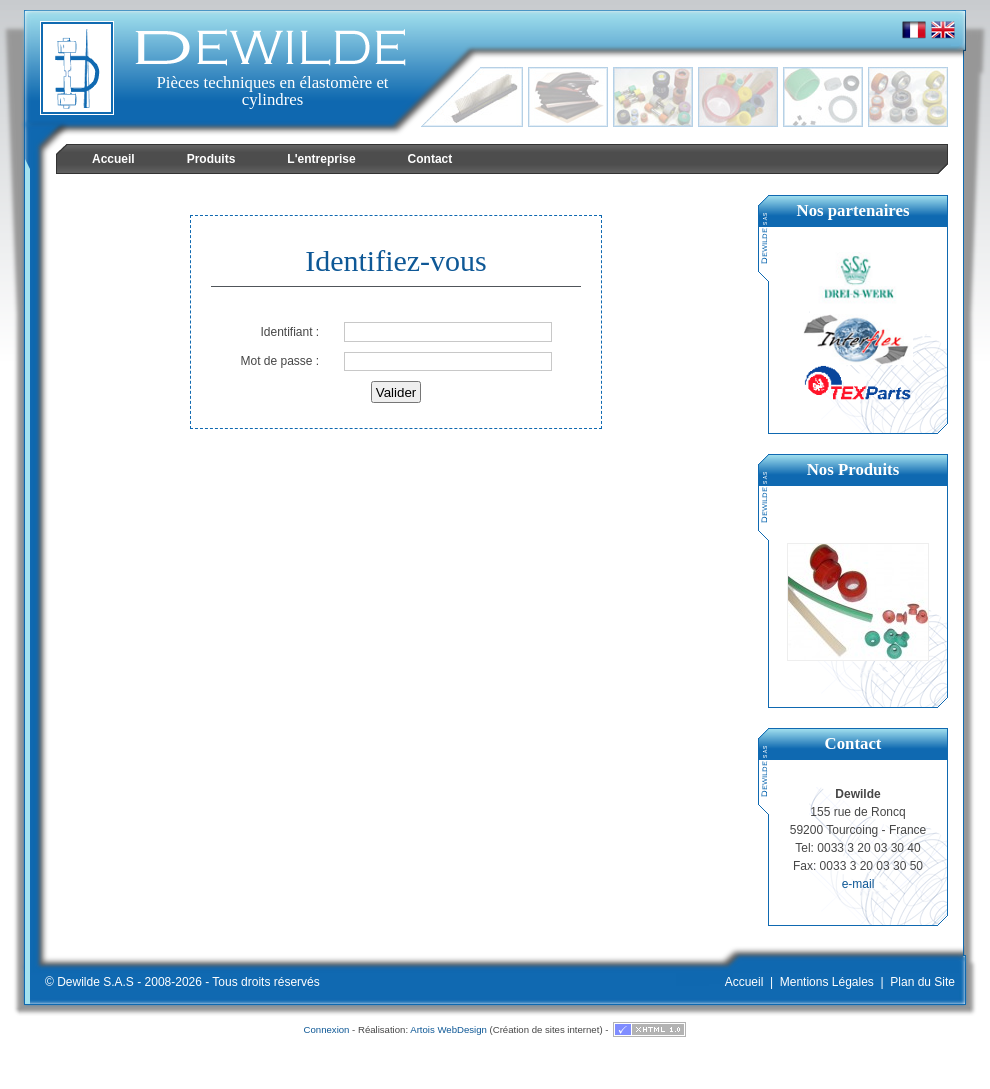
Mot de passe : (279, 361)
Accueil (744, 982)
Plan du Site (922, 982)
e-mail (858, 884)
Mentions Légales (827, 982)
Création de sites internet (546, 1029)
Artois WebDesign (448, 1029)
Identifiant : (289, 332)
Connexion (327, 1029)
